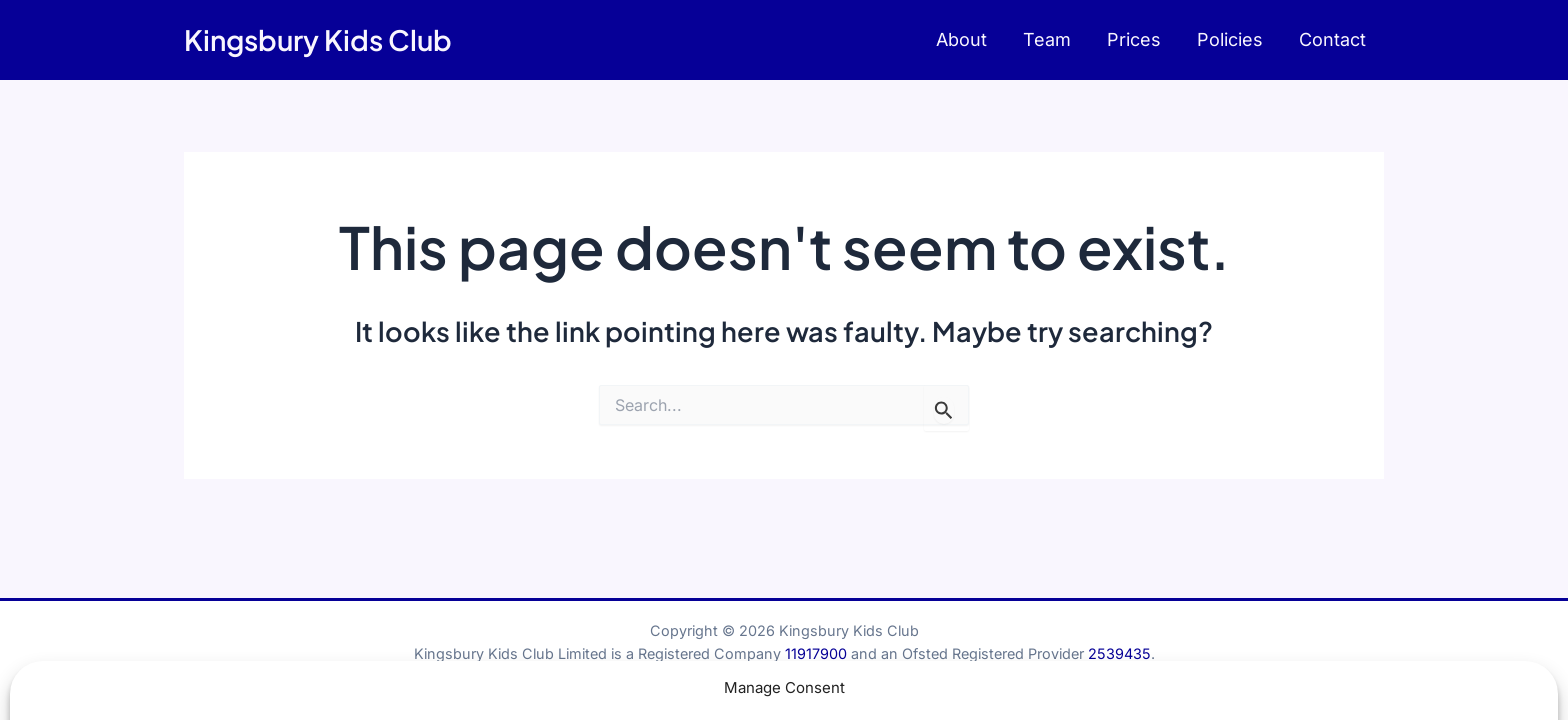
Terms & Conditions (1037, 689)
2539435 (1119, 653)
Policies (1230, 39)
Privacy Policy (909, 689)
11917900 (816, 653)
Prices (1134, 39)
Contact (1332, 39)
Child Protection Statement (555, 689)
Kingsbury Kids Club (318, 39)
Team (1047, 39)
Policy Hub (697, 689)
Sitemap (1146, 689)
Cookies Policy (799, 689)
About (961, 39)
